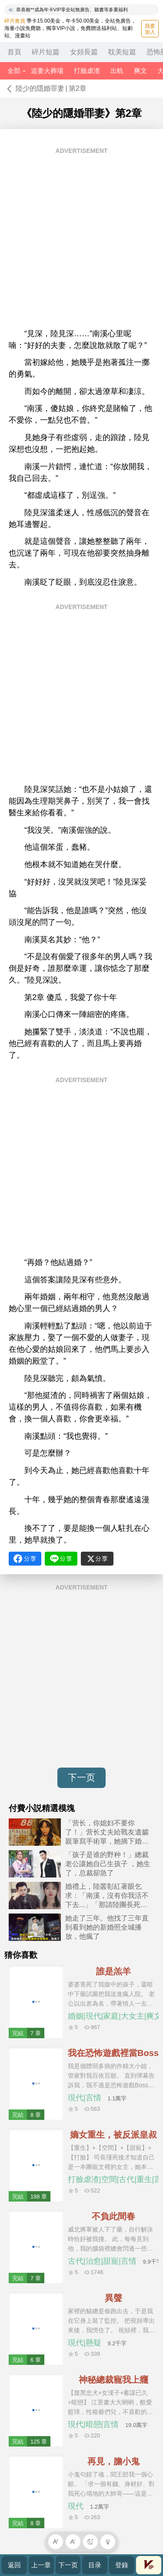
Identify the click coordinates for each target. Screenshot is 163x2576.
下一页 (81, 1777)
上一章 (41, 2565)
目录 (94, 2565)
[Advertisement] (81, 240)
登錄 (121, 2565)
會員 (148, 2564)
